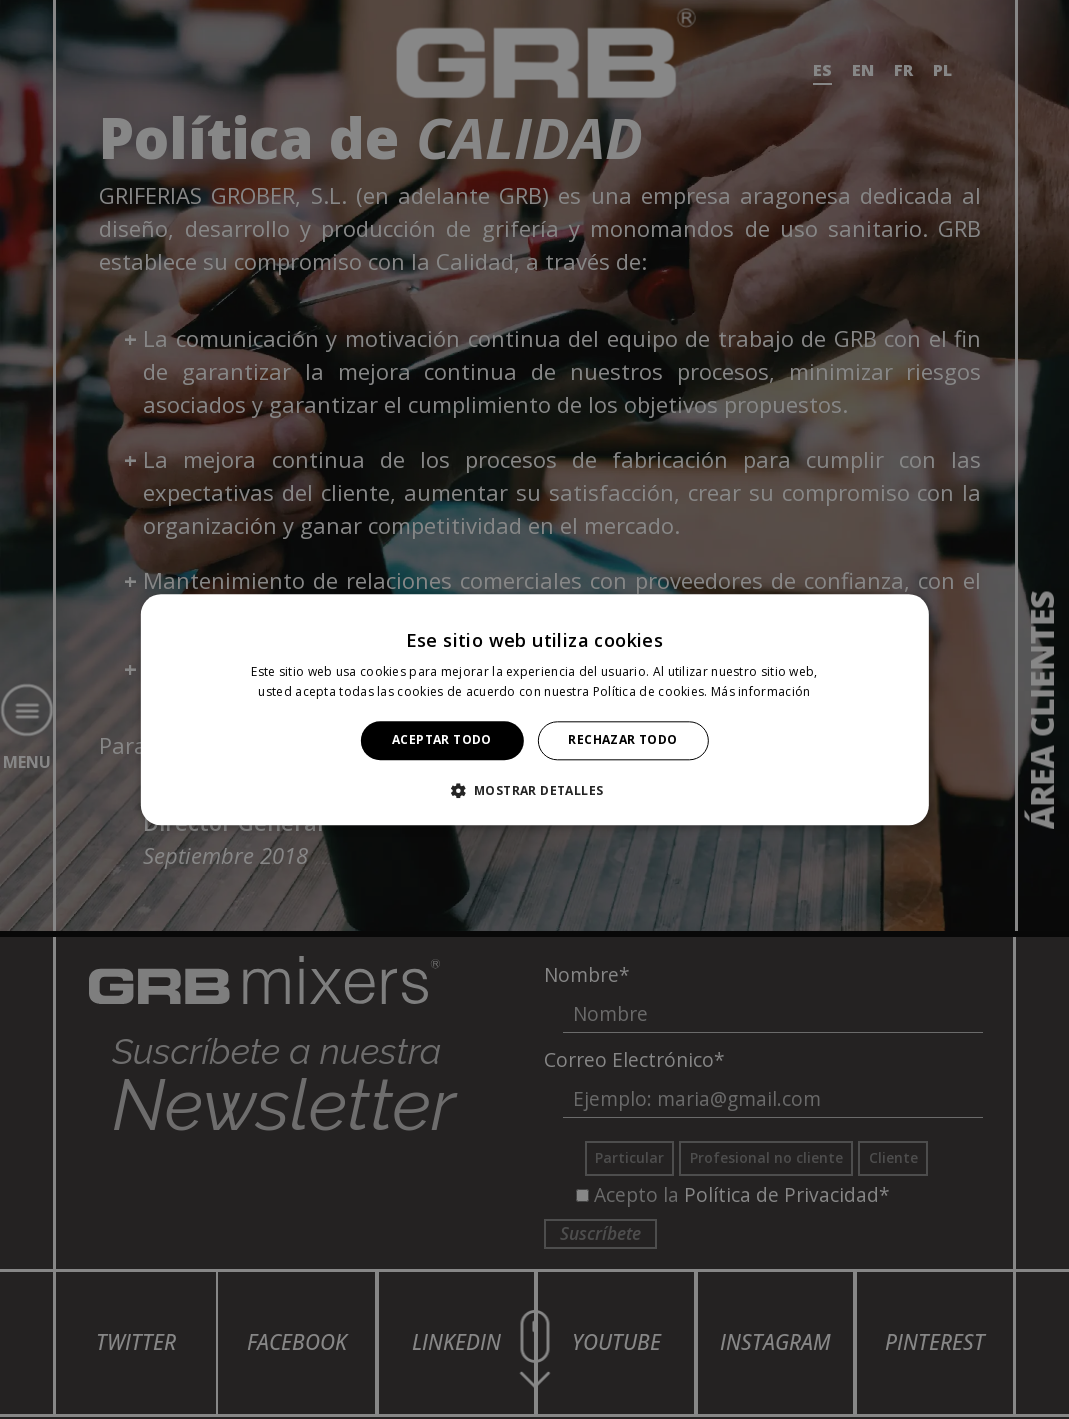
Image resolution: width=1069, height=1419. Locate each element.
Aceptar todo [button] (442, 740)
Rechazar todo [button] (622, 740)
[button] (535, 790)
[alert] (534, 709)
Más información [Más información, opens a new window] (761, 691)
